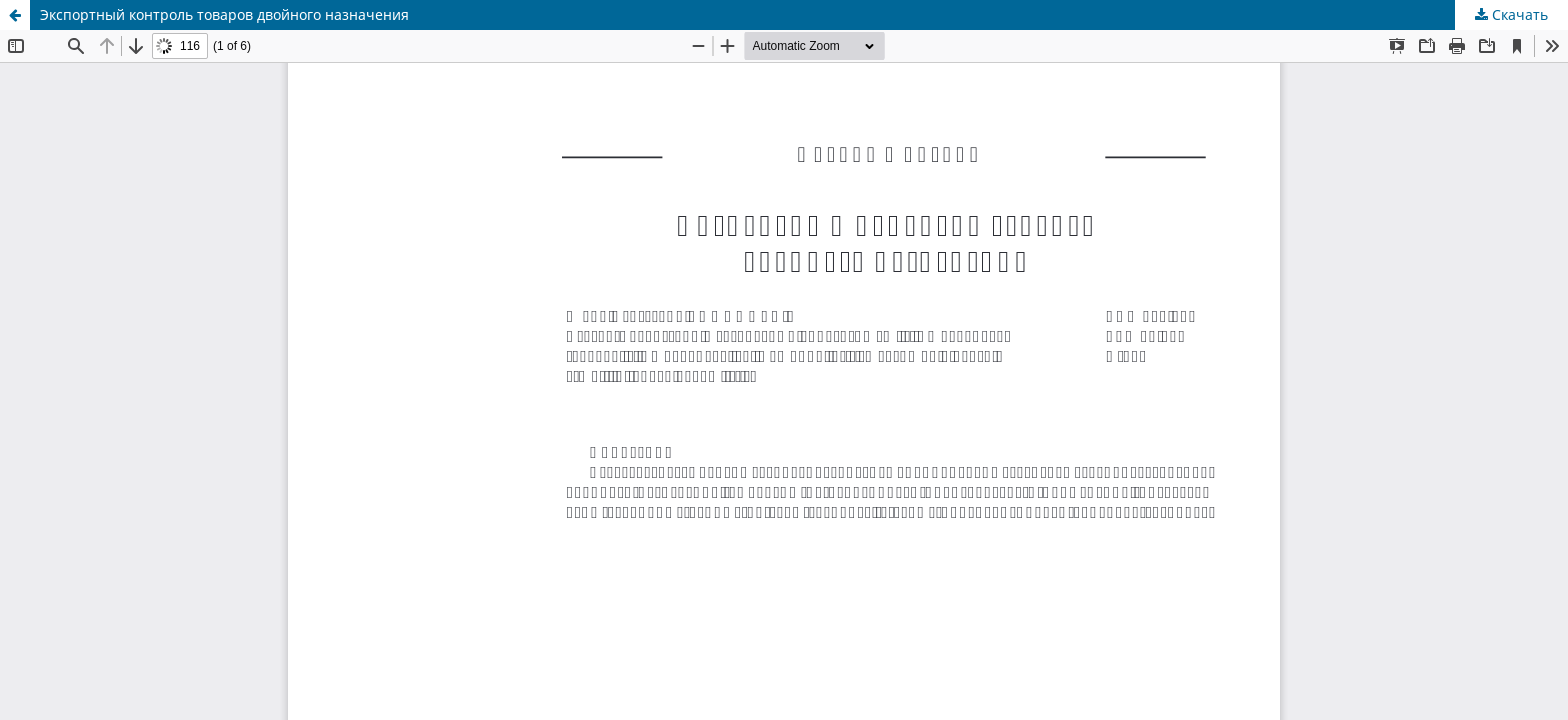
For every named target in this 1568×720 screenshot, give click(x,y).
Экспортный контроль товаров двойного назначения (224, 14)
